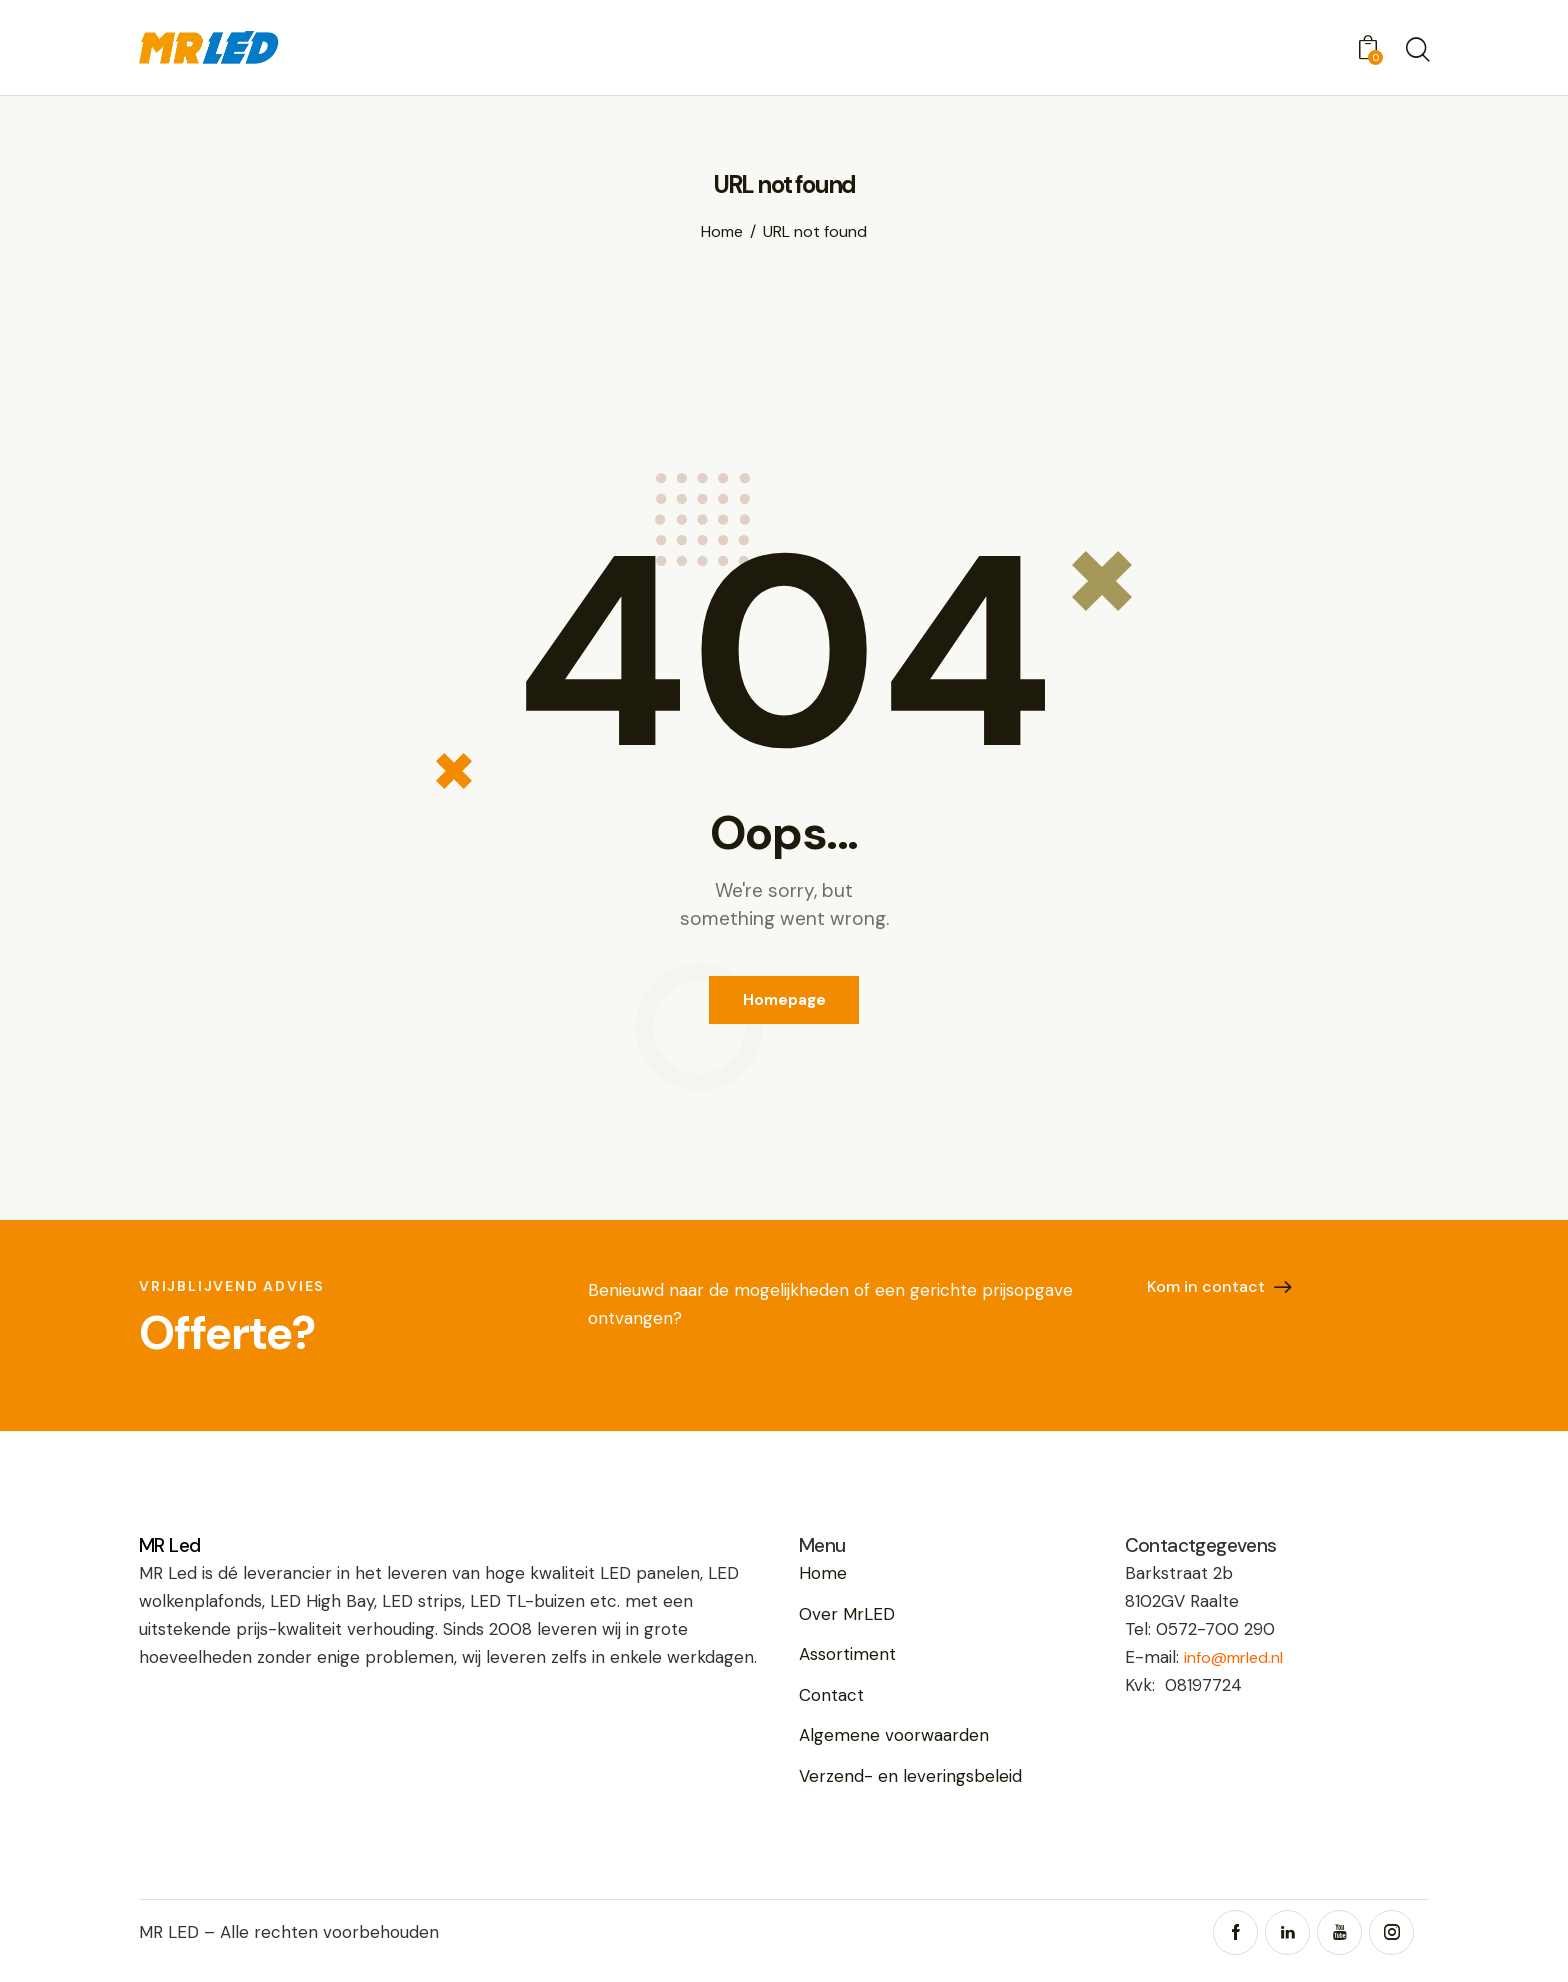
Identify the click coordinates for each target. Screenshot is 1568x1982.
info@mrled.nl (1239, 1668)
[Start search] (1416, 51)
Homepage (784, 1005)
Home (722, 231)
